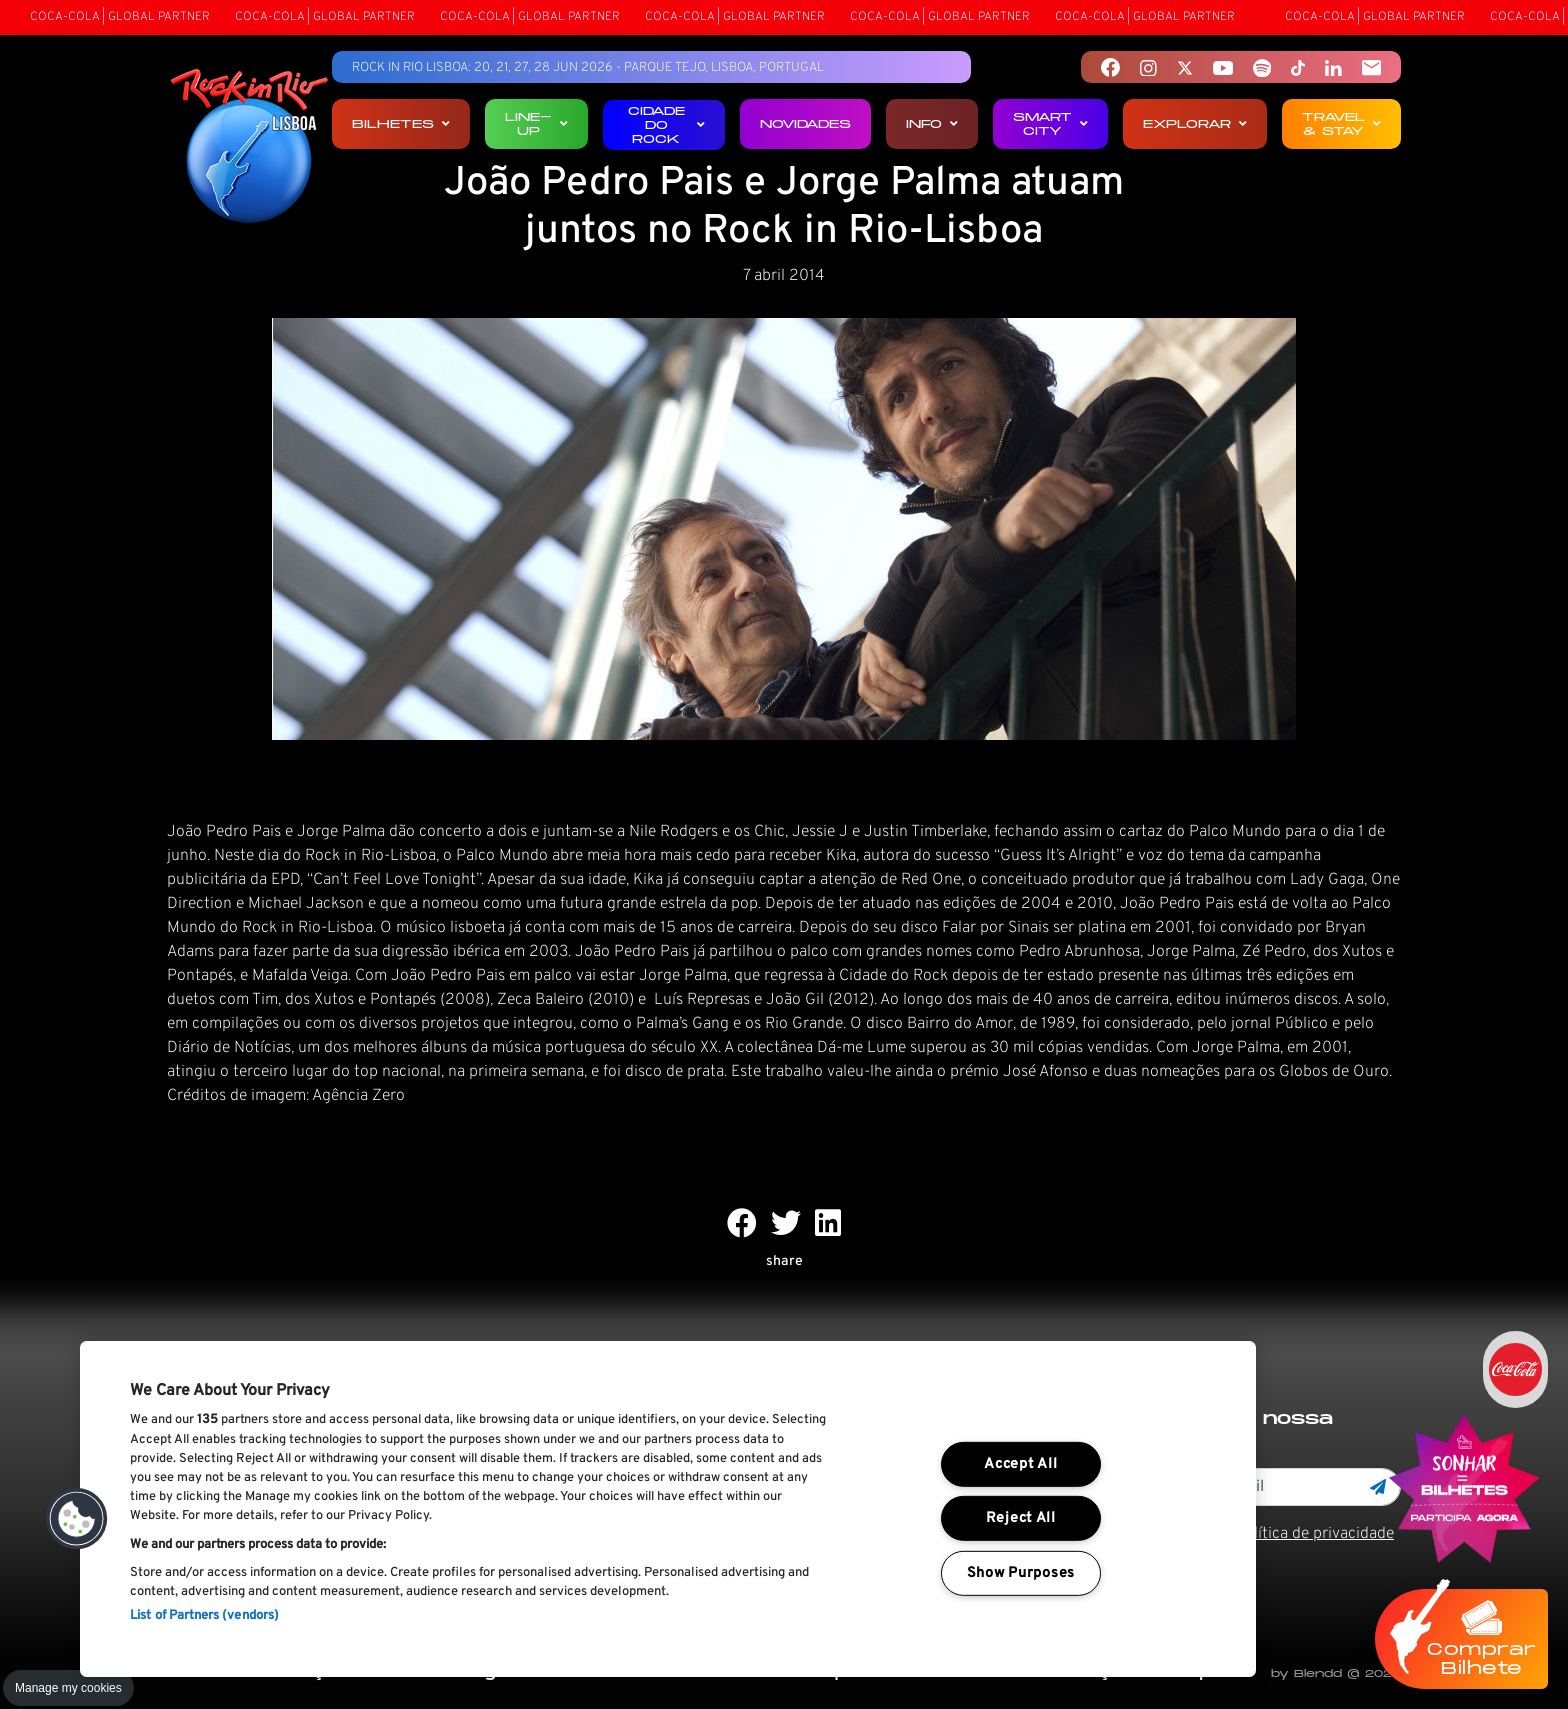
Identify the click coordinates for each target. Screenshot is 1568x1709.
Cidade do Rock (667, 124)
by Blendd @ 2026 (1336, 1673)
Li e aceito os (1264, 1534)
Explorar (1195, 123)
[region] (668, 1509)
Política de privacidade (1314, 1534)
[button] (77, 1519)
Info (932, 123)
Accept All (1020, 1464)
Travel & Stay (1341, 123)
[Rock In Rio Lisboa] (249, 148)
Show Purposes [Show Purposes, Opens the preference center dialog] (1021, 1573)
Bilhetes (401, 123)
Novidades (805, 123)
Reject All (1021, 1518)
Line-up (536, 123)
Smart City (1050, 123)
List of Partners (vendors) (204, 1616)
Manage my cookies (68, 1688)
